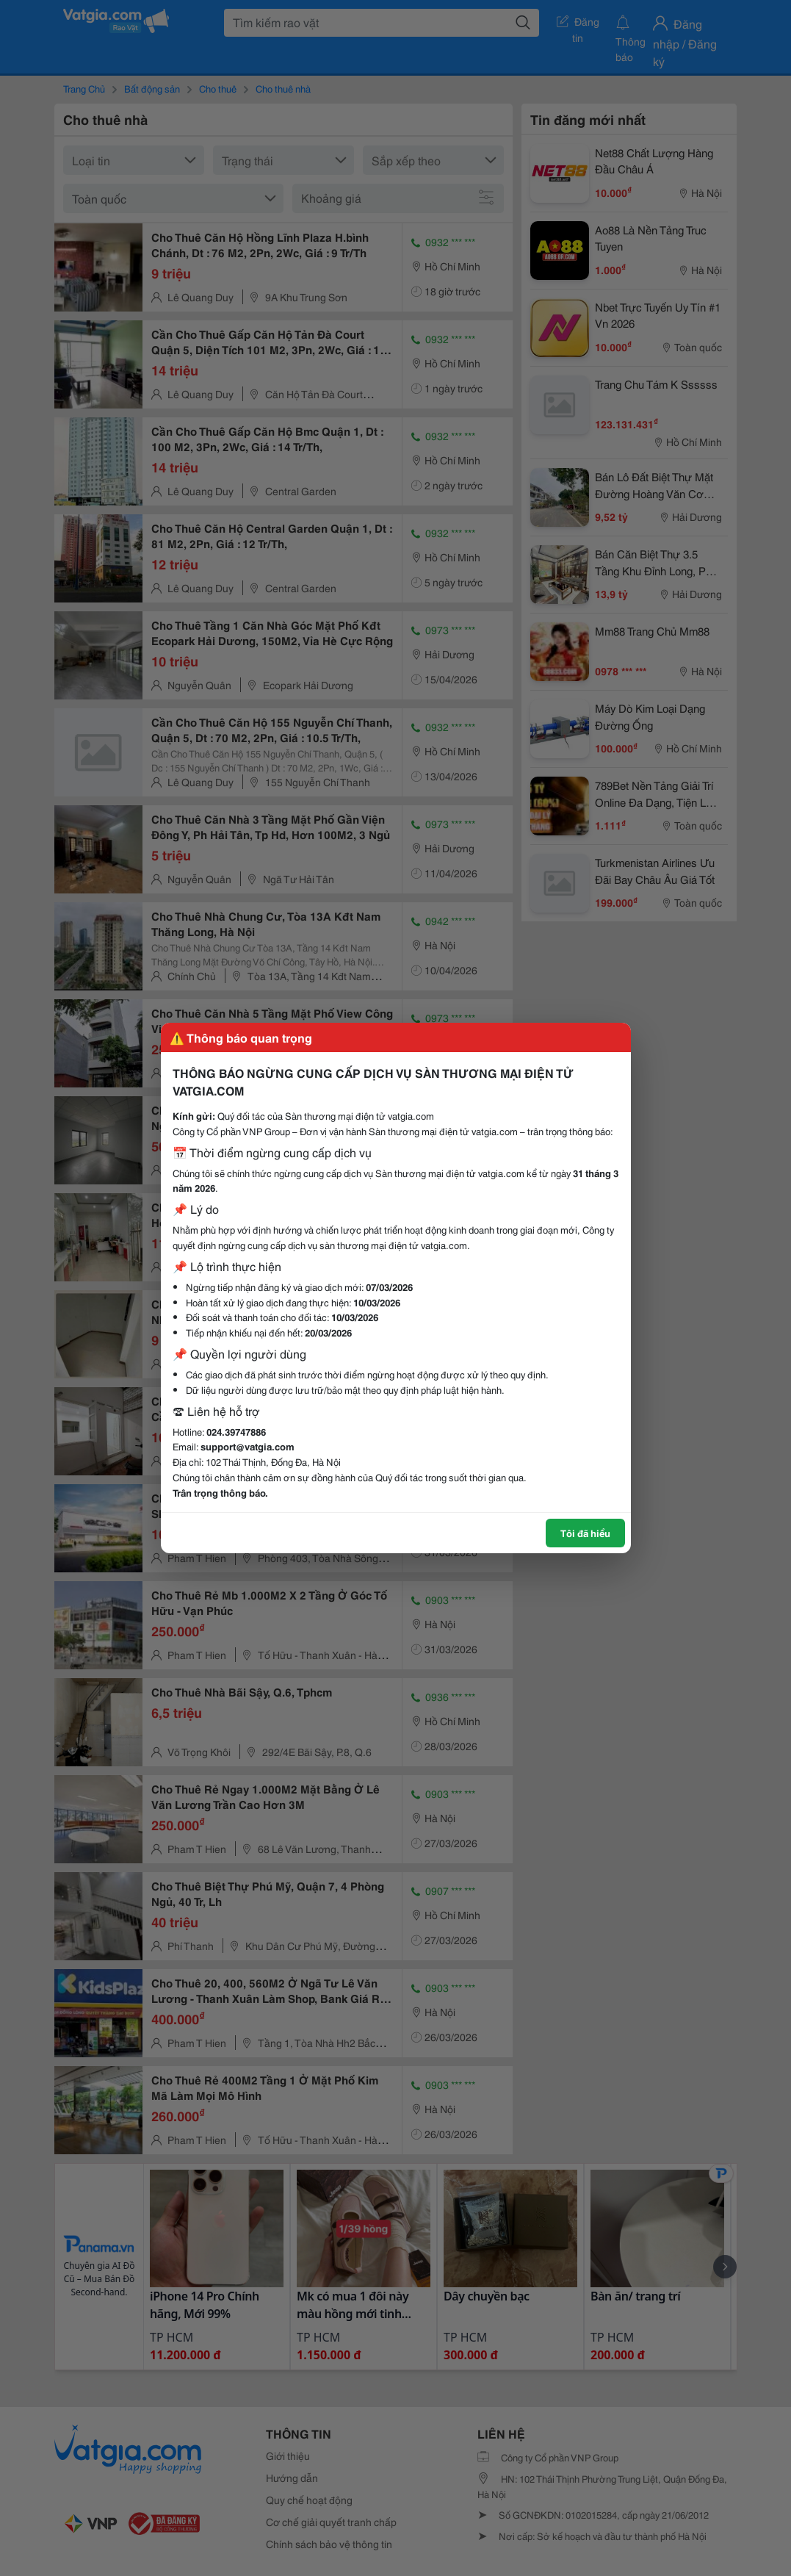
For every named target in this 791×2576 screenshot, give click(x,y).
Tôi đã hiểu (585, 1532)
